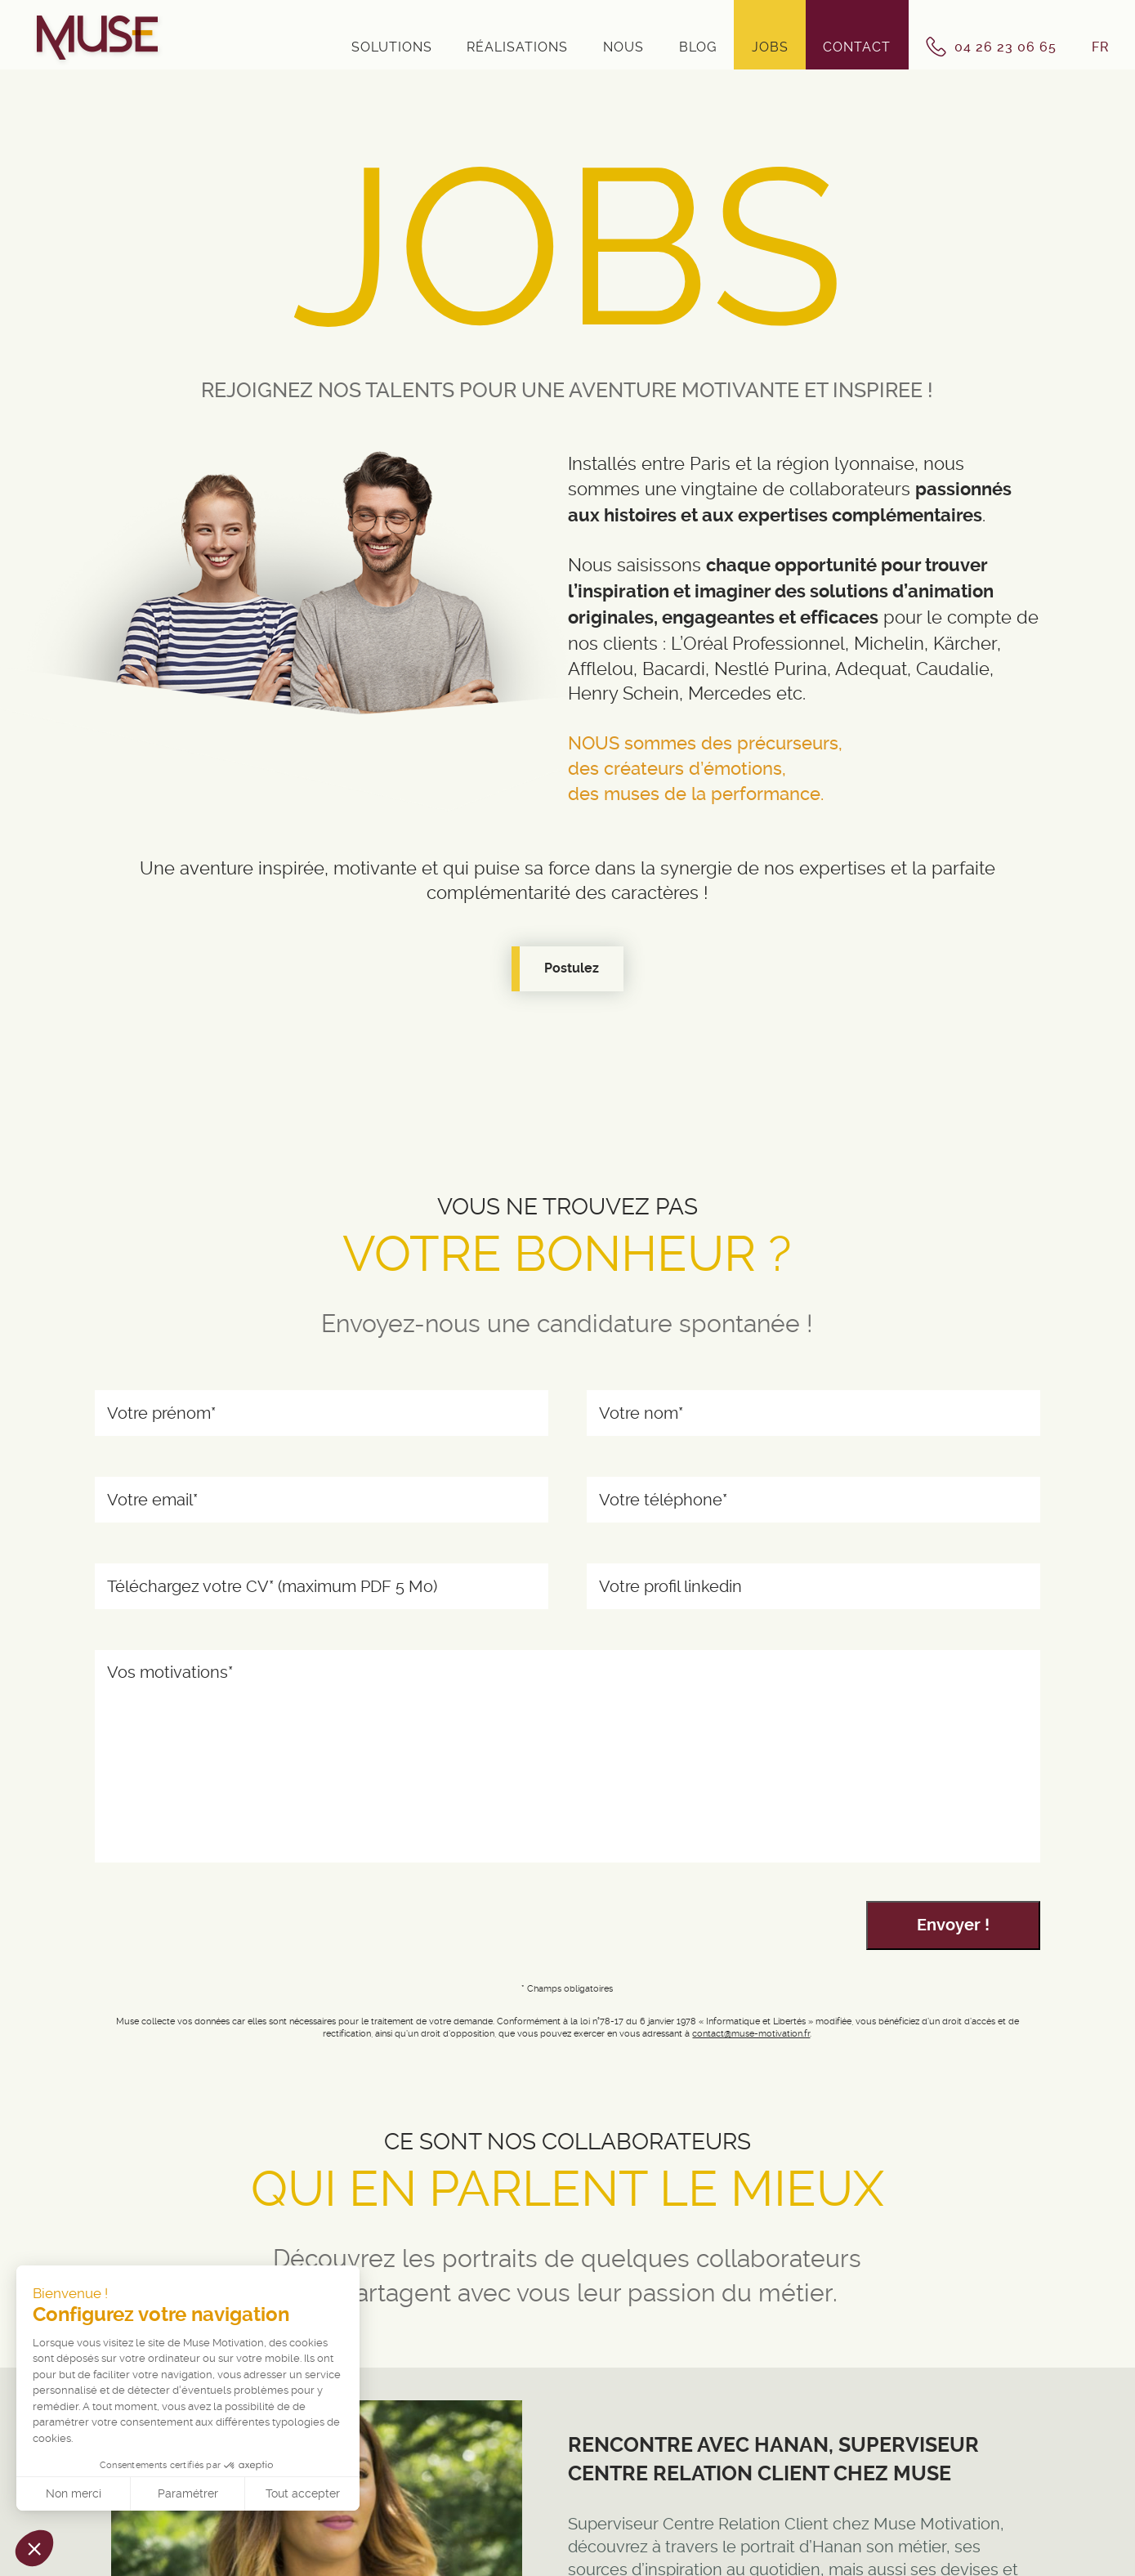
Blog (698, 47)
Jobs (770, 47)
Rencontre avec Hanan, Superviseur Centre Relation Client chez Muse (773, 2458)
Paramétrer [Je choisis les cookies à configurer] (188, 2493)
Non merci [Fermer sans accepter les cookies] (73, 2493)
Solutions (391, 47)
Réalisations (517, 47)
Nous (623, 47)
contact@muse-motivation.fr (751, 2033)
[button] (34, 2548)
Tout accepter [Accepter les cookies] (303, 2493)
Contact (857, 47)
